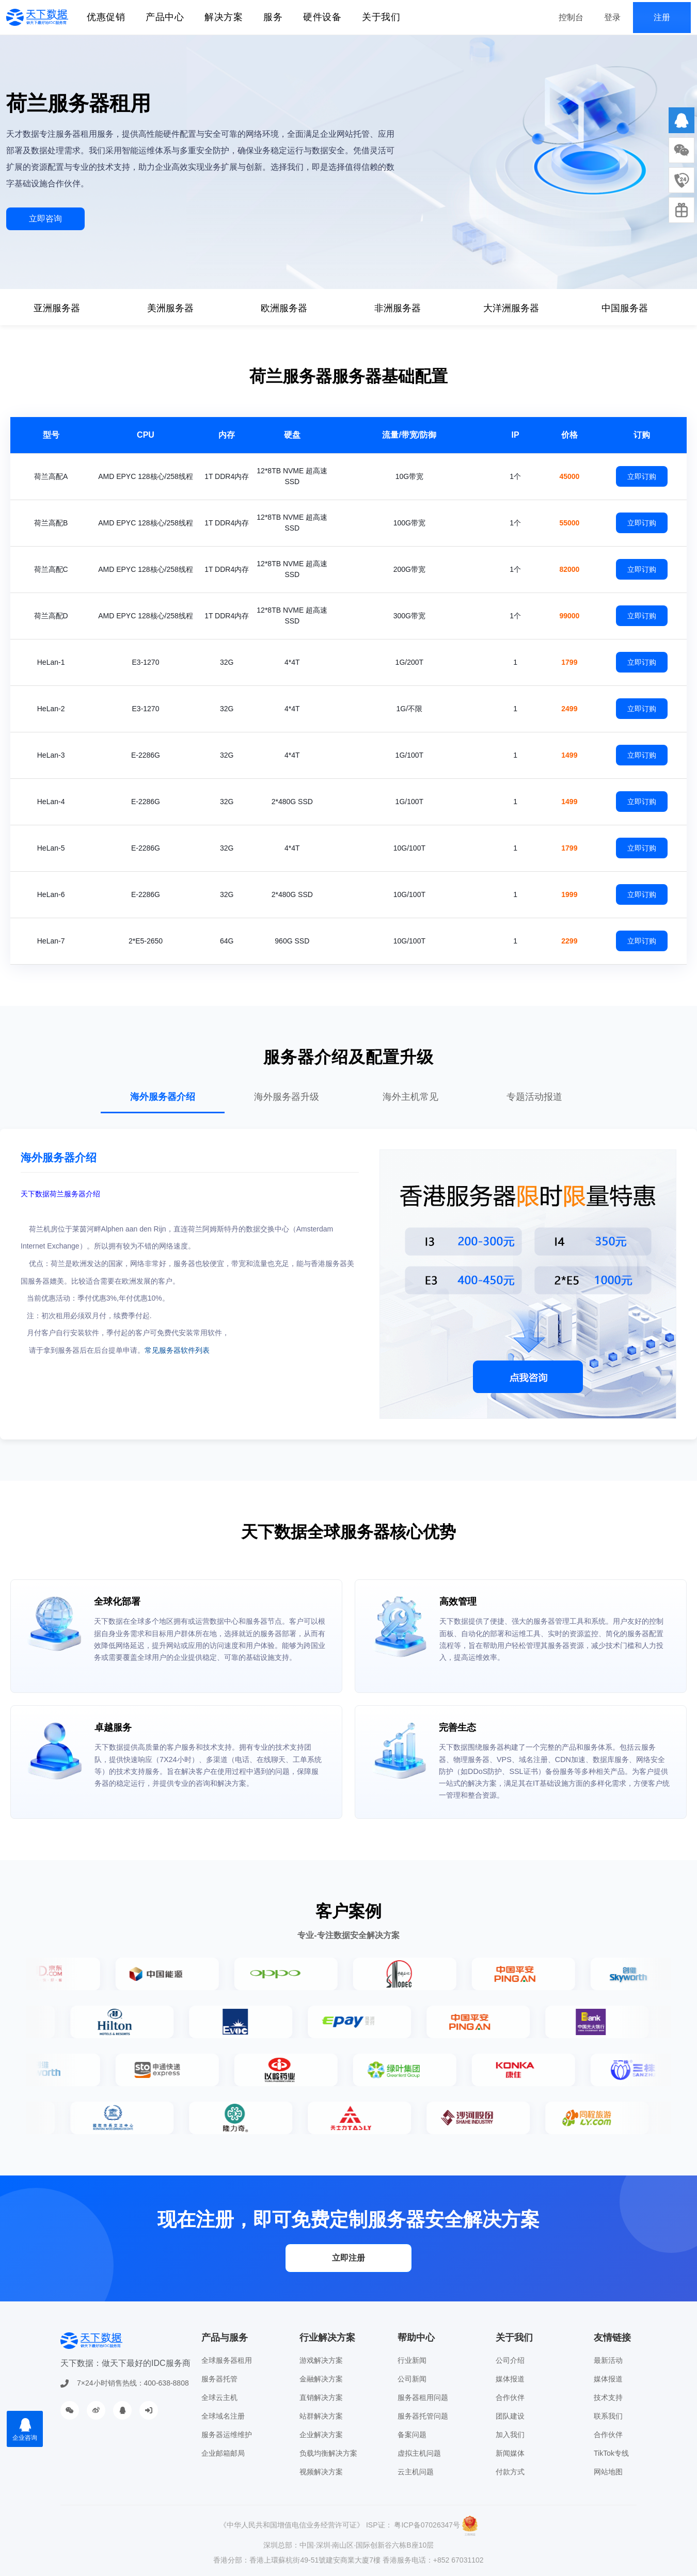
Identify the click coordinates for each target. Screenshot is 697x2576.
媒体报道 (510, 2379)
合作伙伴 (510, 2397)
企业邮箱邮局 (223, 2453)
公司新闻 (412, 2379)
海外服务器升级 (286, 1097)
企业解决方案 (321, 2434)
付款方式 (510, 2472)
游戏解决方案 (321, 2360)
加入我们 (510, 2434)
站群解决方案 (321, 2416)
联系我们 (608, 2416)
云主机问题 (416, 2472)
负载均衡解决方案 (328, 2453)
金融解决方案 (321, 2379)
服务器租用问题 (423, 2397)
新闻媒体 (510, 2453)
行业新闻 (412, 2360)
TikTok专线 (611, 2453)
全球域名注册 (223, 2416)
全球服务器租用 (226, 2360)
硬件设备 (322, 17)
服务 (272, 17)
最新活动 (608, 2360)
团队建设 (510, 2416)
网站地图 (608, 2472)
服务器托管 (219, 2379)
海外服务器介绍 (162, 1097)
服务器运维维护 (226, 2434)
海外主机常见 (410, 1097)
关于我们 (381, 17)
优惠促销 (106, 17)
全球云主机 (219, 2397)
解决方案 (223, 17)
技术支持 (608, 2397)
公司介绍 (510, 2360)
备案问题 (412, 2434)
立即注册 (348, 2257)
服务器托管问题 (423, 2416)
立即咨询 (45, 218)
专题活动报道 (534, 1097)
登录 (612, 17)
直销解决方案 (321, 2397)
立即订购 (641, 476)
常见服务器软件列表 (177, 1350)
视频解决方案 (321, 2472)
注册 (662, 17)
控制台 (571, 17)
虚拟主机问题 (419, 2453)
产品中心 (165, 17)
